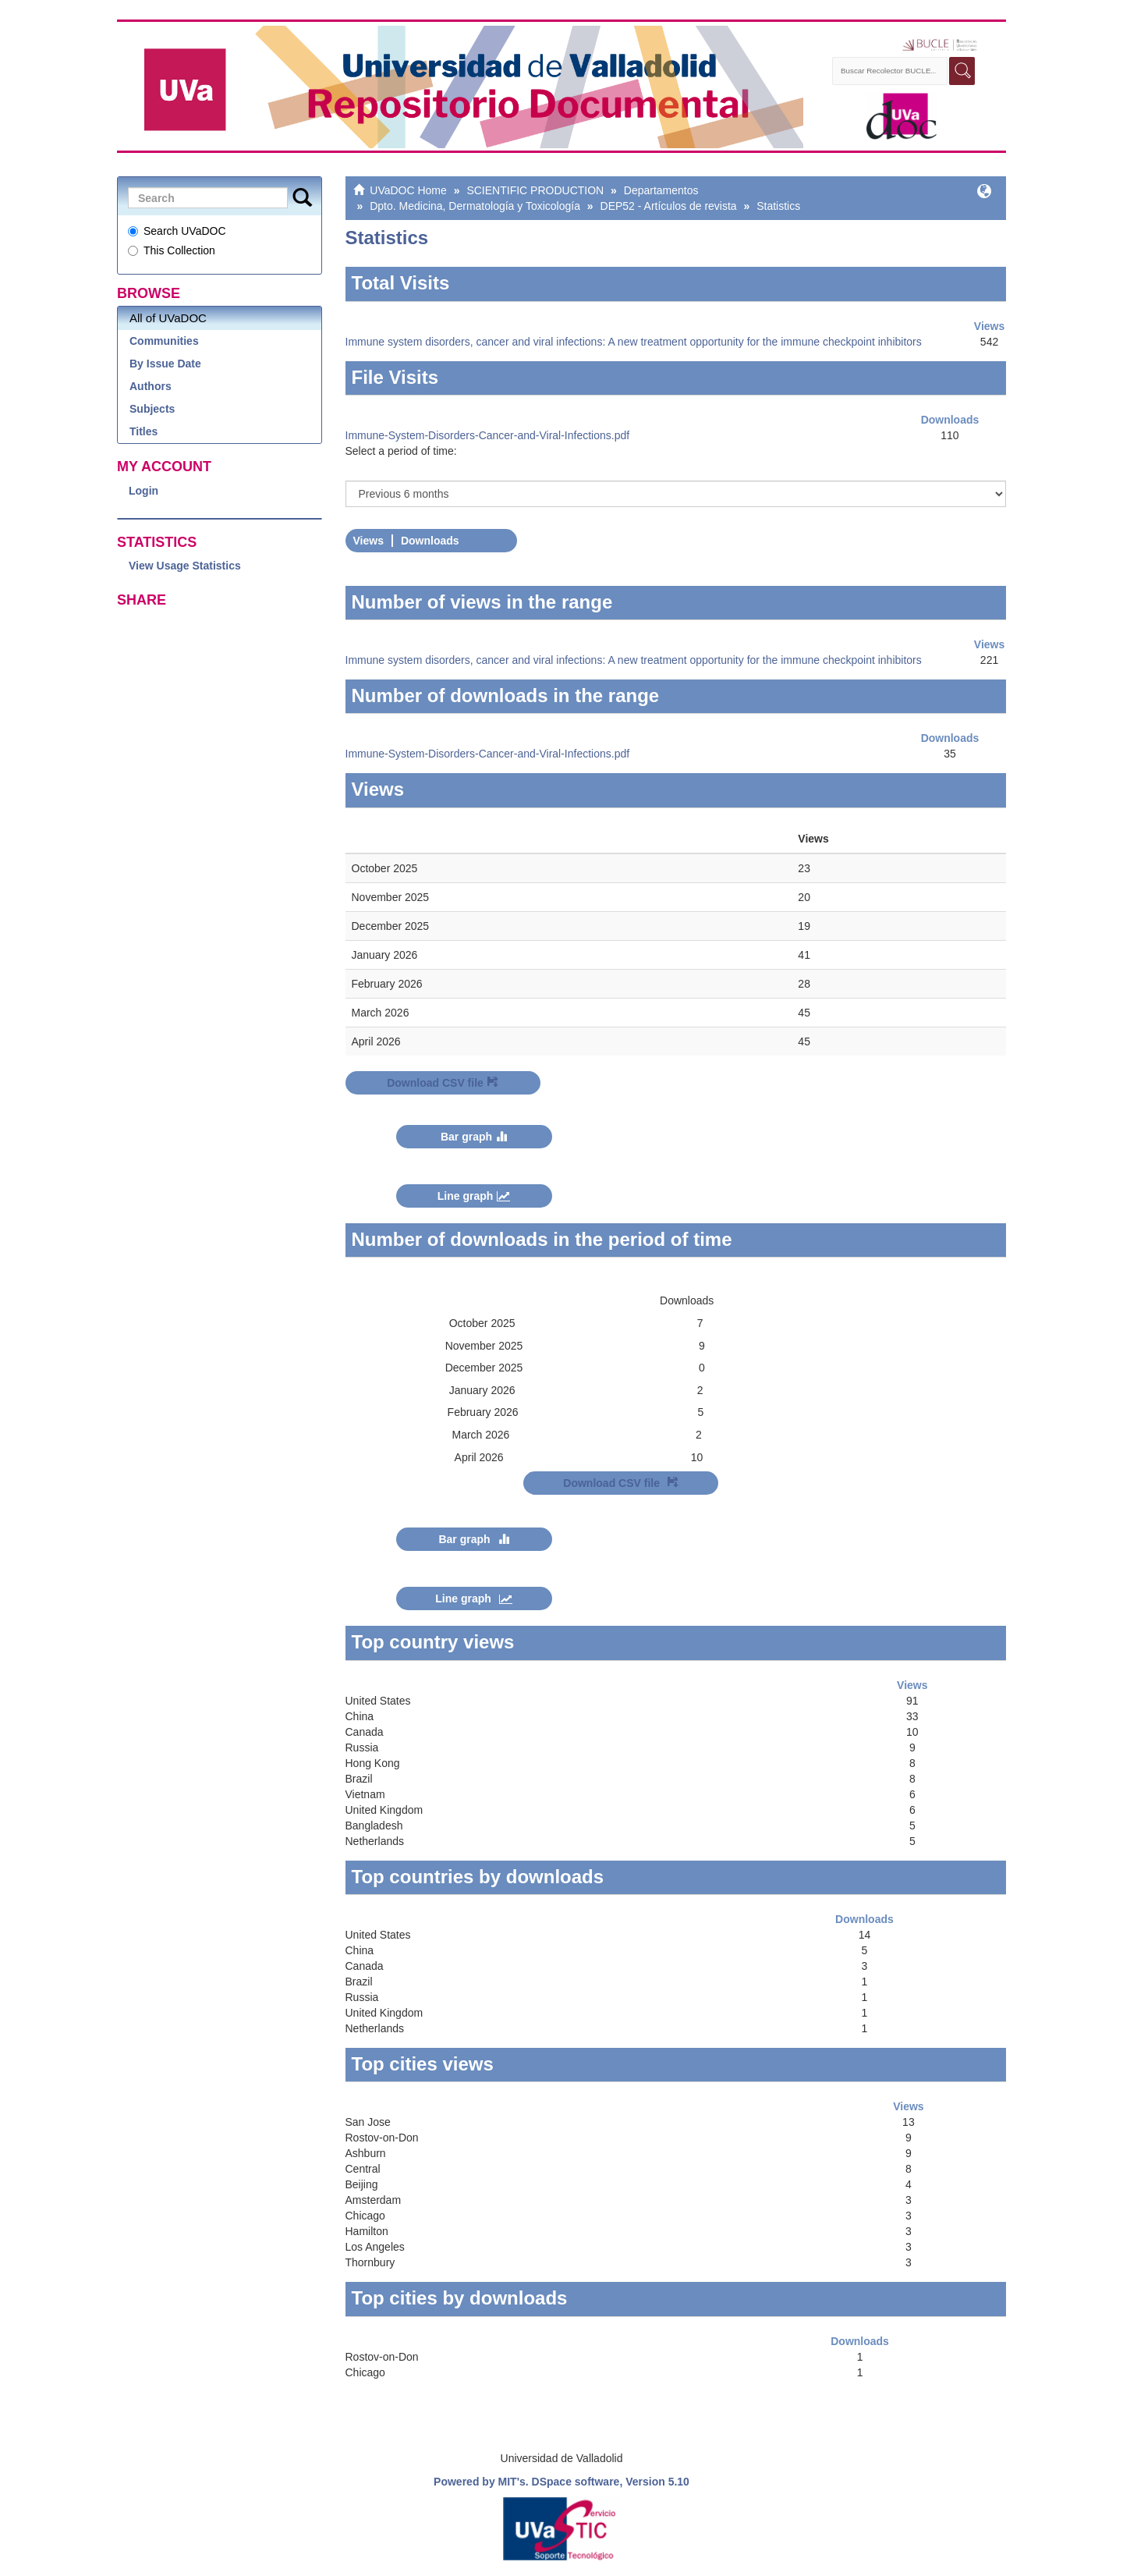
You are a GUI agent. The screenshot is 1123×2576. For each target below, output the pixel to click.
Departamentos (661, 190)
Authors (150, 386)
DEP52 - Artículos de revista (668, 206)
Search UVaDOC (177, 231)
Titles (143, 431)
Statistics (778, 206)
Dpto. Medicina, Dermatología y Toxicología (475, 206)
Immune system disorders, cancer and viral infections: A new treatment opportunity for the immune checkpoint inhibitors (633, 341)
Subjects (152, 409)
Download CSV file (442, 1083)
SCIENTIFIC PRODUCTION (535, 190)
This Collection (171, 250)
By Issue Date (165, 363)
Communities (164, 341)
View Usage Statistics (185, 565)
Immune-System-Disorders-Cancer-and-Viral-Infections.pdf (487, 435)
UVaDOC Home (408, 190)
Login (143, 490)
